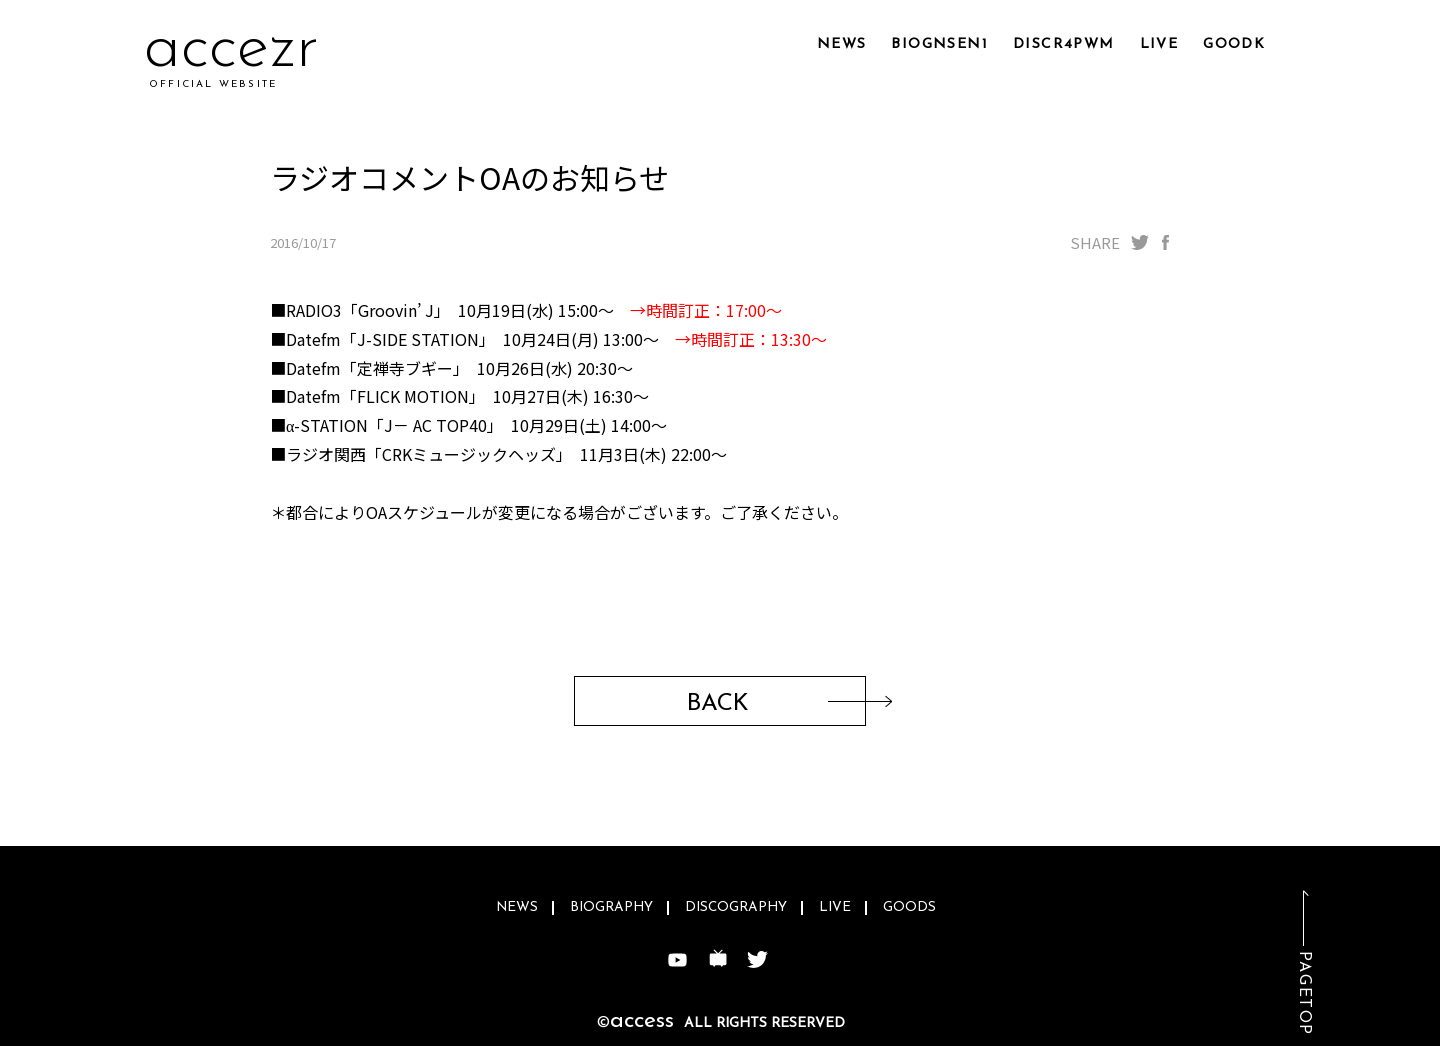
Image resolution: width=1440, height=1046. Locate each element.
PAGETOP (1304, 993)
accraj (228, 49)
